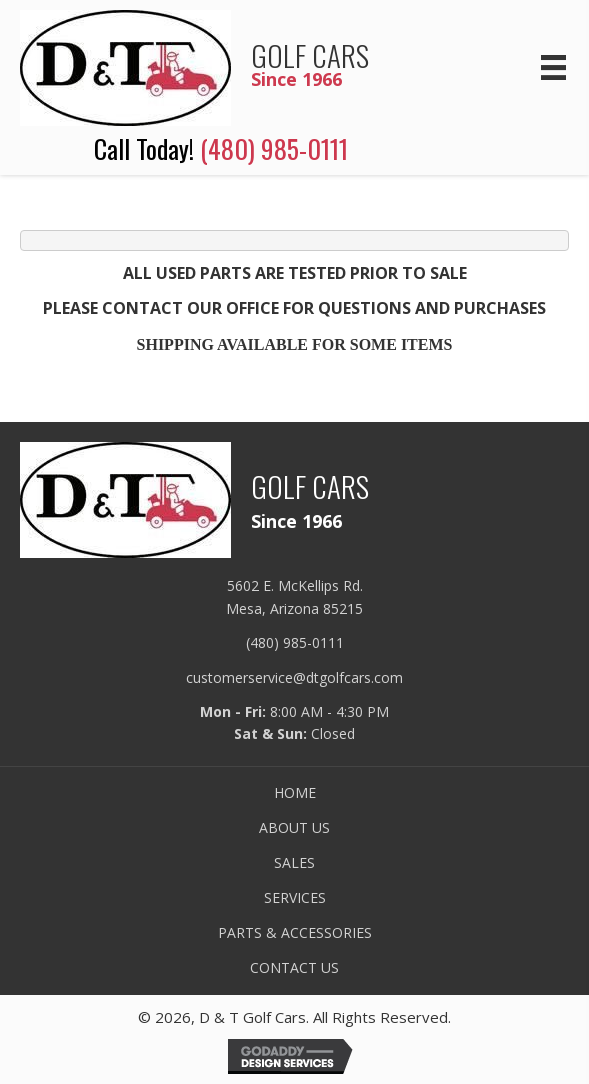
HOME (295, 793)
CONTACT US (294, 968)
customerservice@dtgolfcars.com (294, 677)
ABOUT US (294, 828)
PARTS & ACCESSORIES (295, 933)
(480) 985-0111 (274, 148)
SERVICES (295, 898)
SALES (294, 863)
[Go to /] (235, 65)
